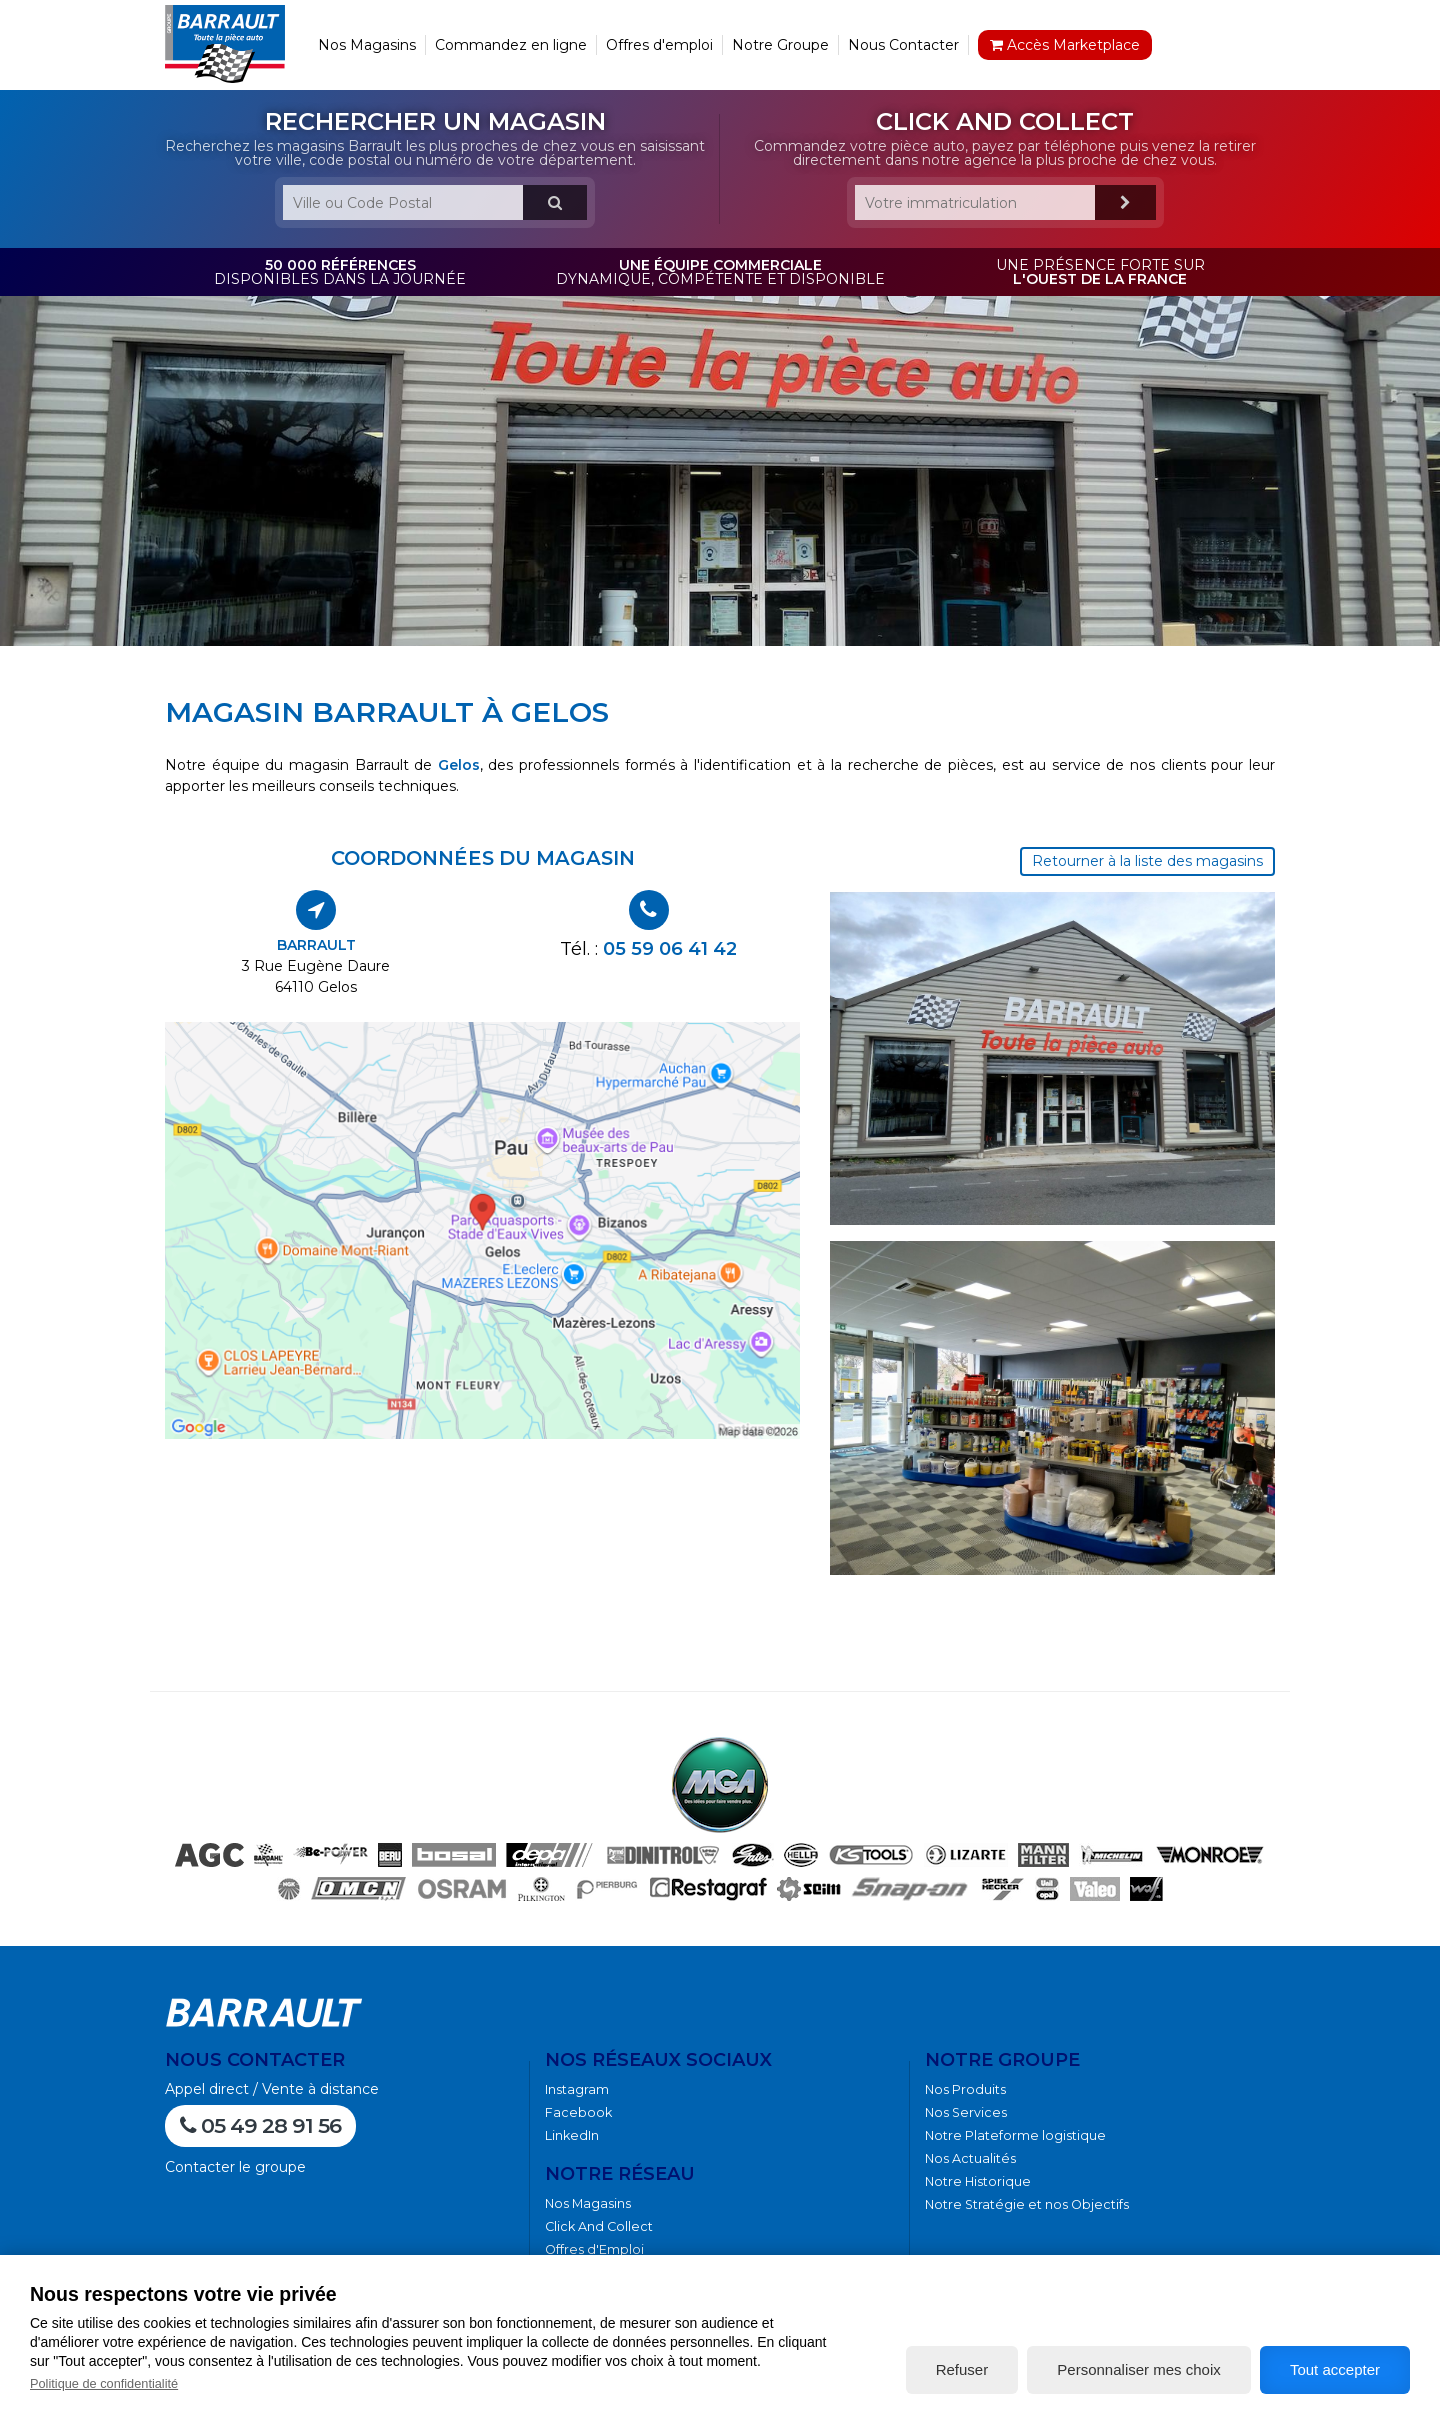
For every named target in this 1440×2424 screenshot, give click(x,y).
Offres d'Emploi (594, 2249)
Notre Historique (978, 2181)
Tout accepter (1335, 2369)
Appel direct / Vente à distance (272, 2089)
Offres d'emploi (659, 45)
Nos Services (966, 2112)
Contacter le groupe (235, 2167)
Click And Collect (599, 2226)
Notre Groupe (780, 45)
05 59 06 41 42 (670, 948)
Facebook (578, 2112)
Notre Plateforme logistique (1015, 2135)
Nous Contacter (903, 45)
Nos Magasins (367, 45)
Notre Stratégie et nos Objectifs (1027, 2204)
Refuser (962, 2369)
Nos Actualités (970, 2158)
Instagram (577, 2089)
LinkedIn (572, 2135)
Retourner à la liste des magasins (1147, 861)
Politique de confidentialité (104, 2383)
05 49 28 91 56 (260, 2125)
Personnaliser (1138, 2369)
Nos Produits (965, 2089)
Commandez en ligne (511, 45)
